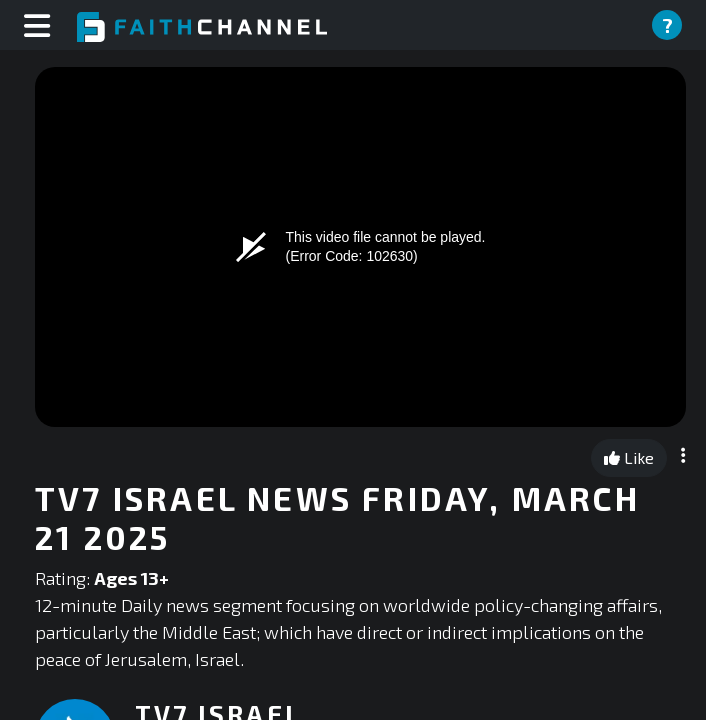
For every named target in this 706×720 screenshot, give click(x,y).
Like (629, 457)
